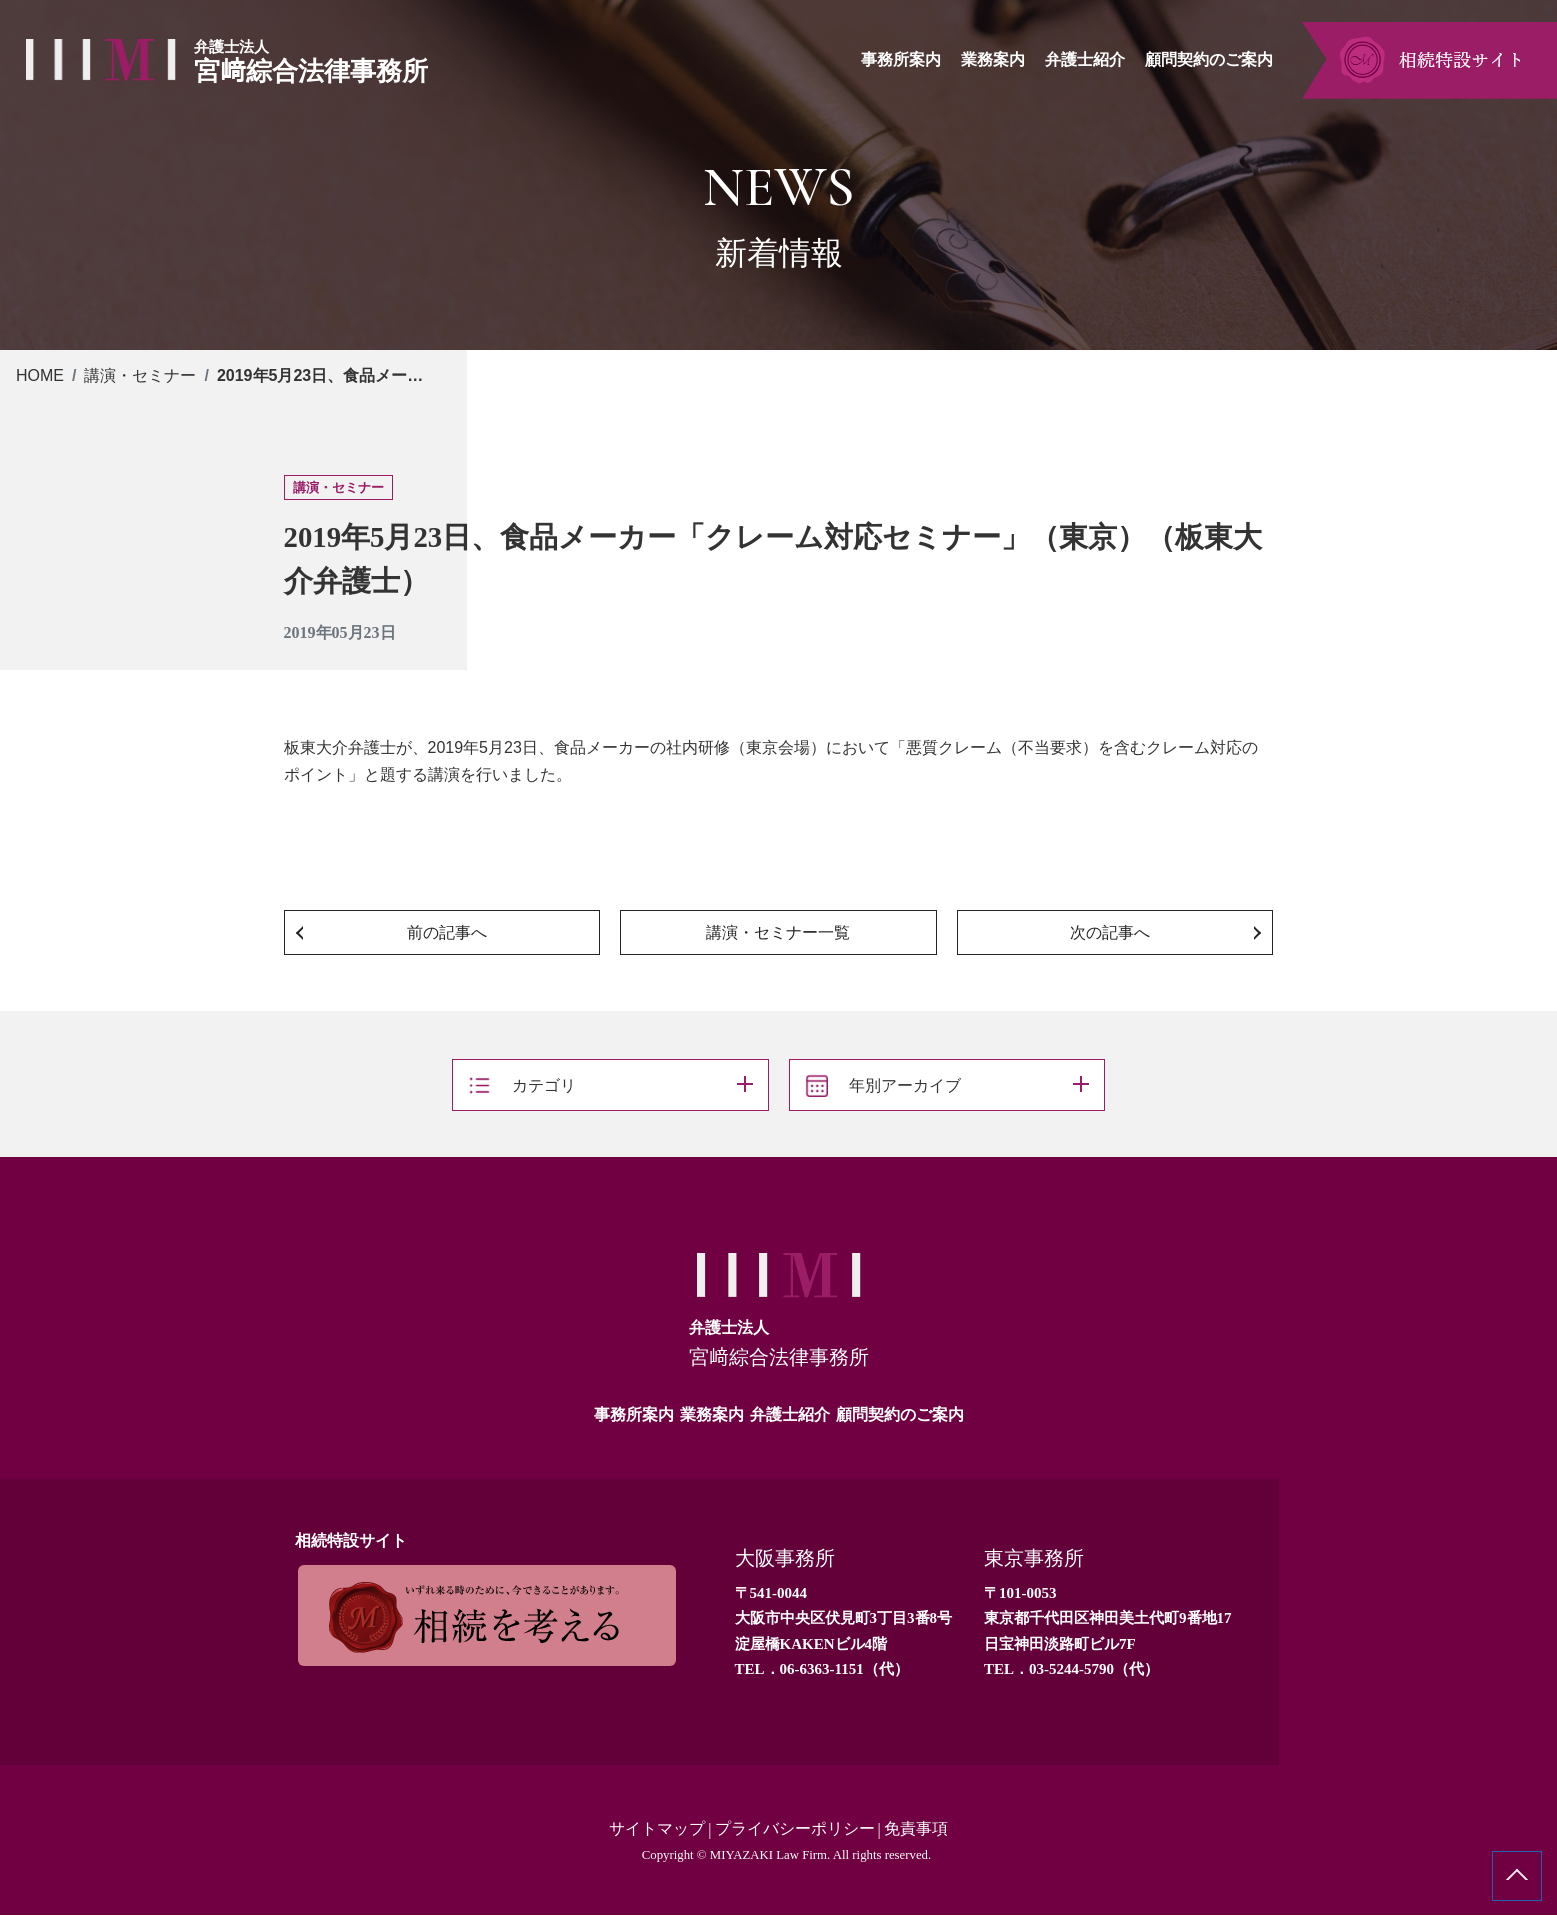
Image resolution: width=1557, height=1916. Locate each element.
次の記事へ (1110, 932)
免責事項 (916, 1829)
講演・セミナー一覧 (778, 932)
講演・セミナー (140, 375)
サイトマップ (657, 1829)
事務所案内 (634, 1414)
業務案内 (712, 1414)
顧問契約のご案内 (900, 1414)
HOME (40, 375)
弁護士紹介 (790, 1414)
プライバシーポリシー (795, 1829)
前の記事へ (447, 932)
